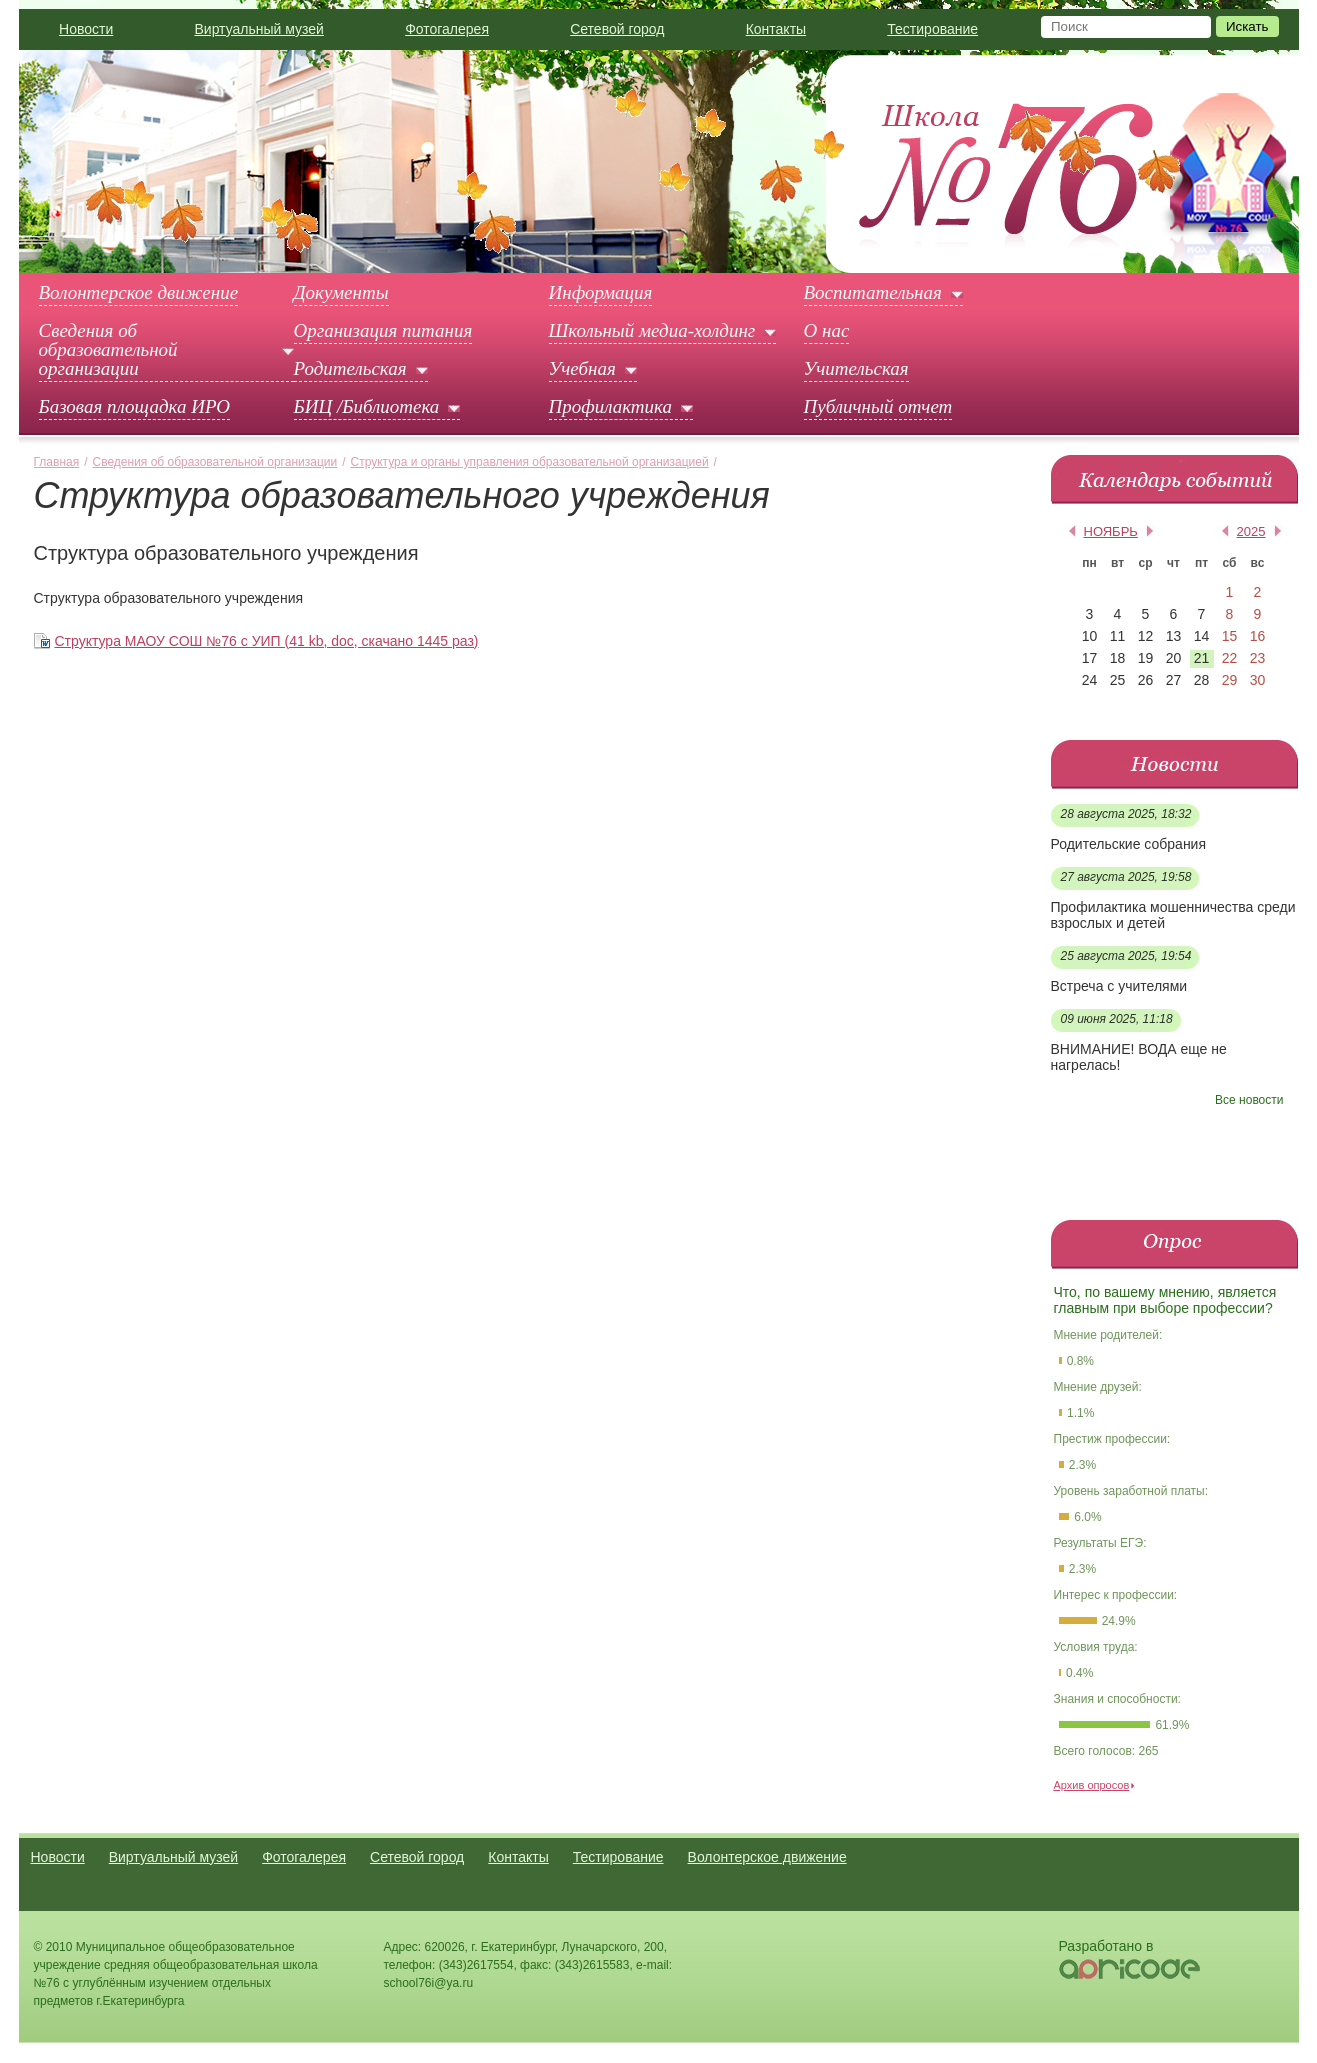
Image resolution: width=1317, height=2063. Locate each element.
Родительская (350, 369)
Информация (601, 293)
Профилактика (611, 407)
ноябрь (1111, 531)
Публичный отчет (878, 407)
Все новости (1249, 1100)
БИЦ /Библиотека (367, 407)
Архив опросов (1092, 1785)
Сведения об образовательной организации (108, 350)
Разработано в (1106, 1946)
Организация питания (383, 331)
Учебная (582, 369)
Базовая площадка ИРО (134, 407)
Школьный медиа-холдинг (652, 331)
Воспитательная (873, 293)
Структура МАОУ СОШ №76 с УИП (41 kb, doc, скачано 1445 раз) (267, 641)
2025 (1251, 531)
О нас (827, 331)
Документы (341, 293)
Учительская (856, 369)
